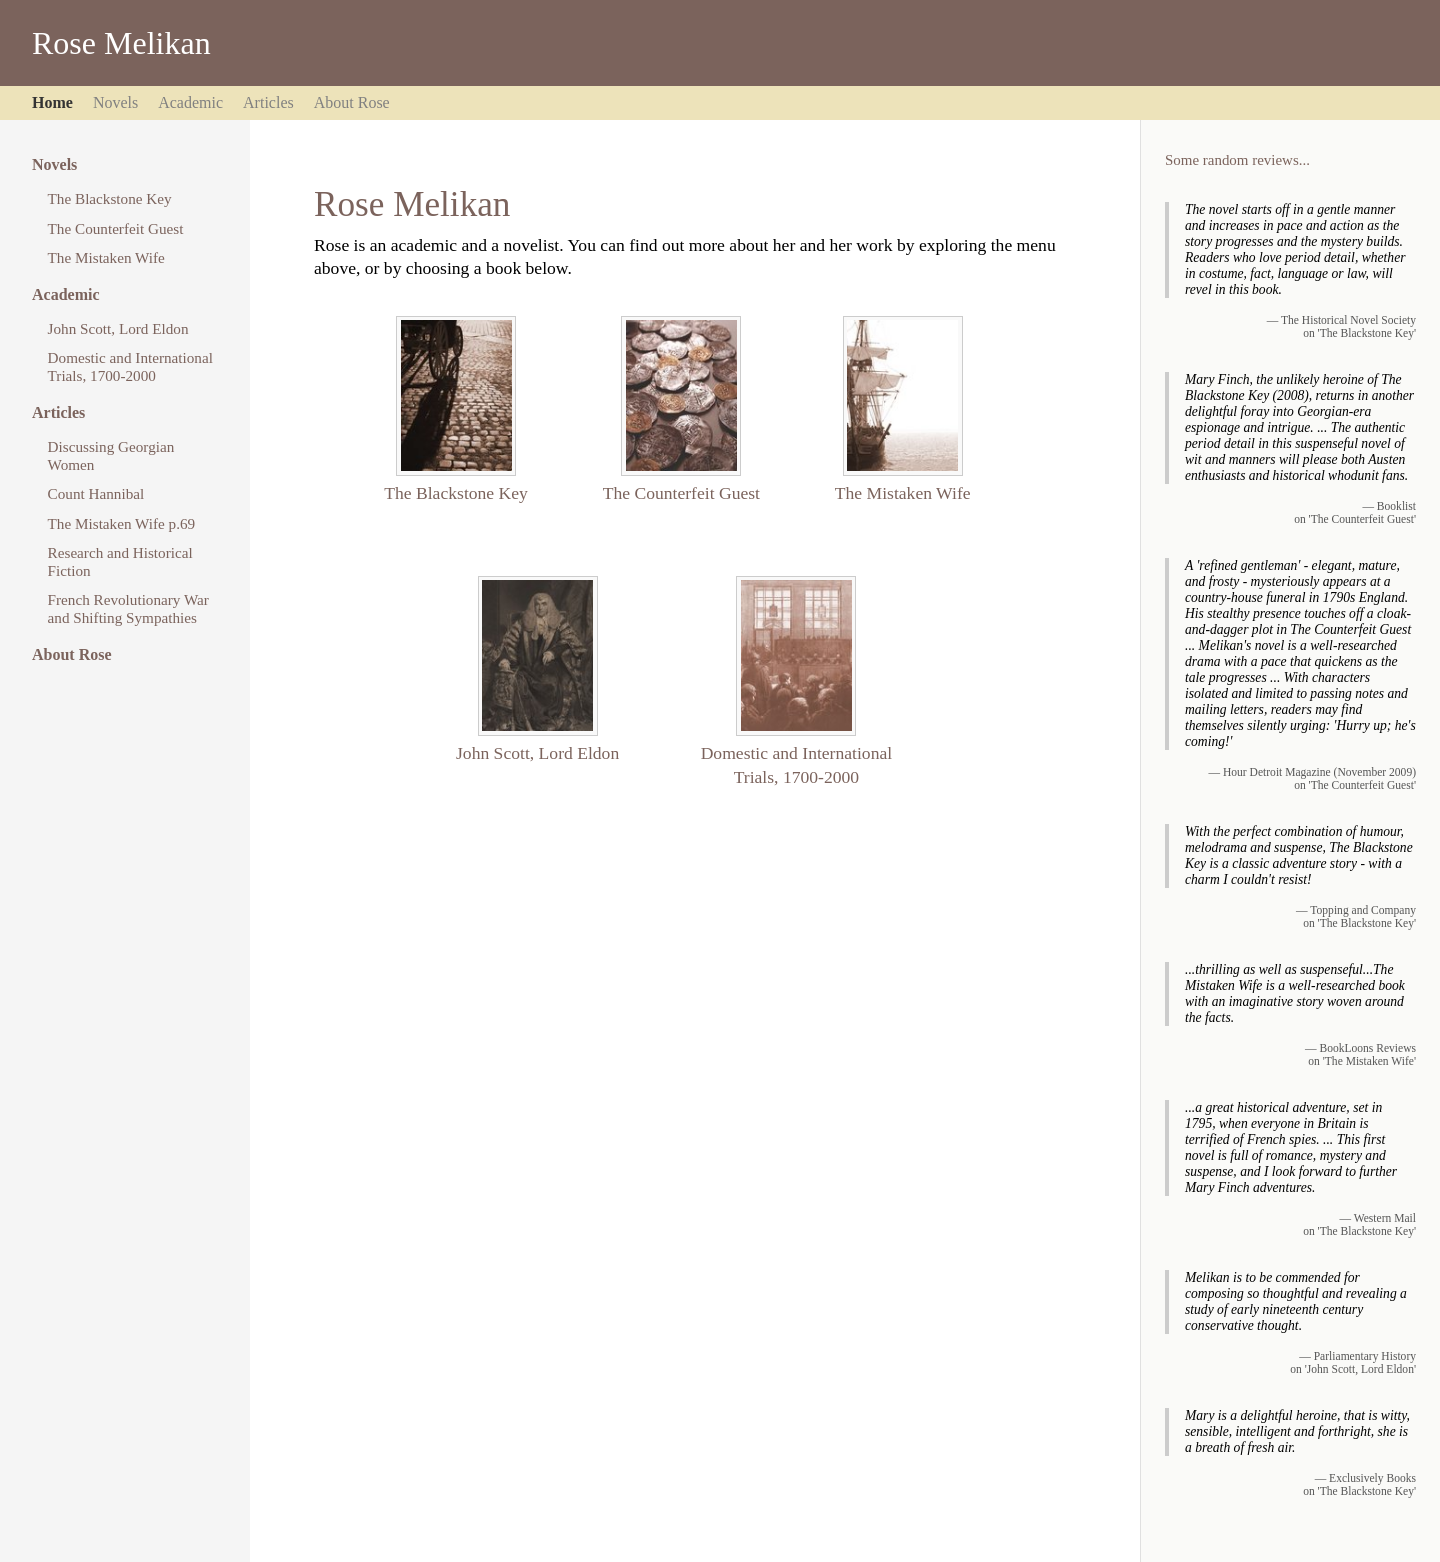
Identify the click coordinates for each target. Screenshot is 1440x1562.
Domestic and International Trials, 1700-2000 (130, 366)
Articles (268, 102)
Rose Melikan (121, 43)
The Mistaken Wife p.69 (122, 523)
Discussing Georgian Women (111, 455)
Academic (190, 102)
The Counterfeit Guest (116, 228)
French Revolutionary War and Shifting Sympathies (128, 608)
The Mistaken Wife (106, 257)
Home (52, 102)
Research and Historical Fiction (120, 561)
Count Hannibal (96, 493)
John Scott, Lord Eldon (118, 328)
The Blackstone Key (110, 198)
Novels (115, 102)
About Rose (352, 102)
